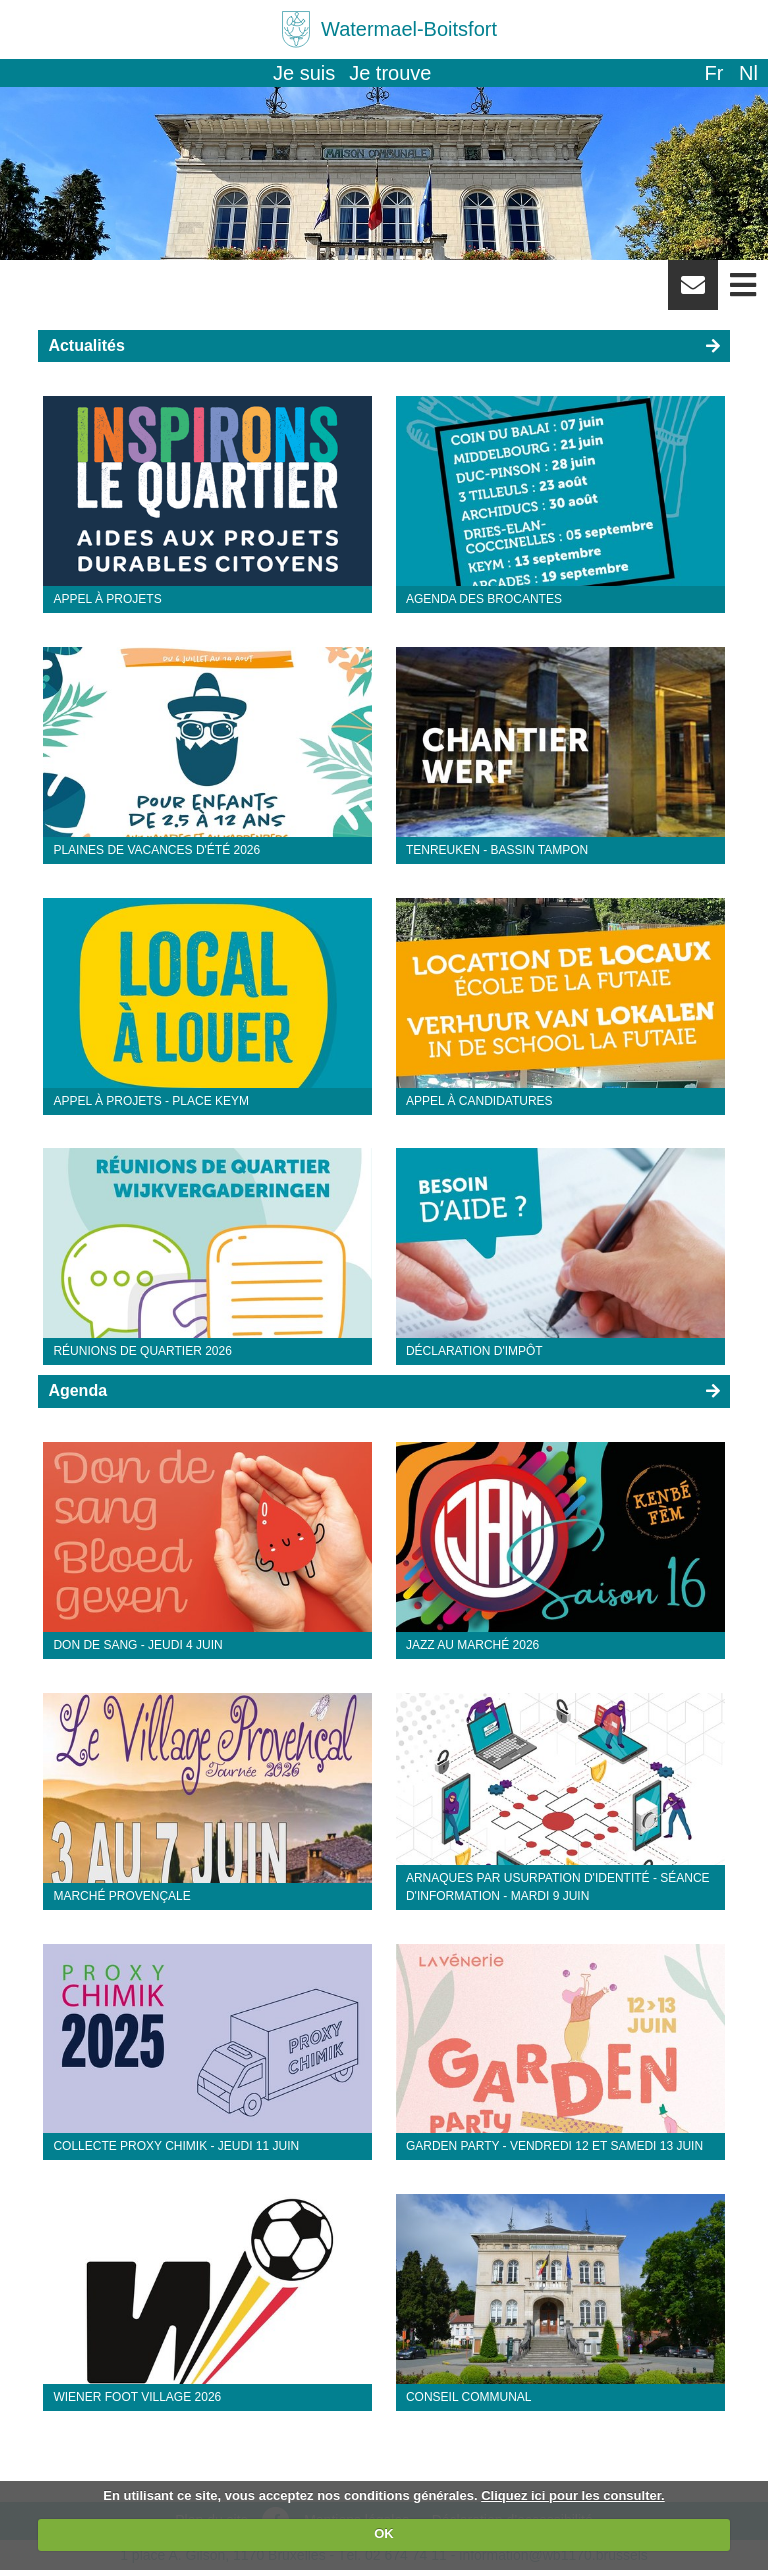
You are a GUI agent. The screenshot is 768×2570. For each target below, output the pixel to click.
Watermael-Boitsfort (409, 29)
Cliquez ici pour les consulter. (573, 2495)
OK (384, 2533)
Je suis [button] (304, 73)
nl (748, 73)
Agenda (77, 1390)
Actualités (86, 345)
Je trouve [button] (390, 73)
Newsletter (693, 292)
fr (713, 73)
